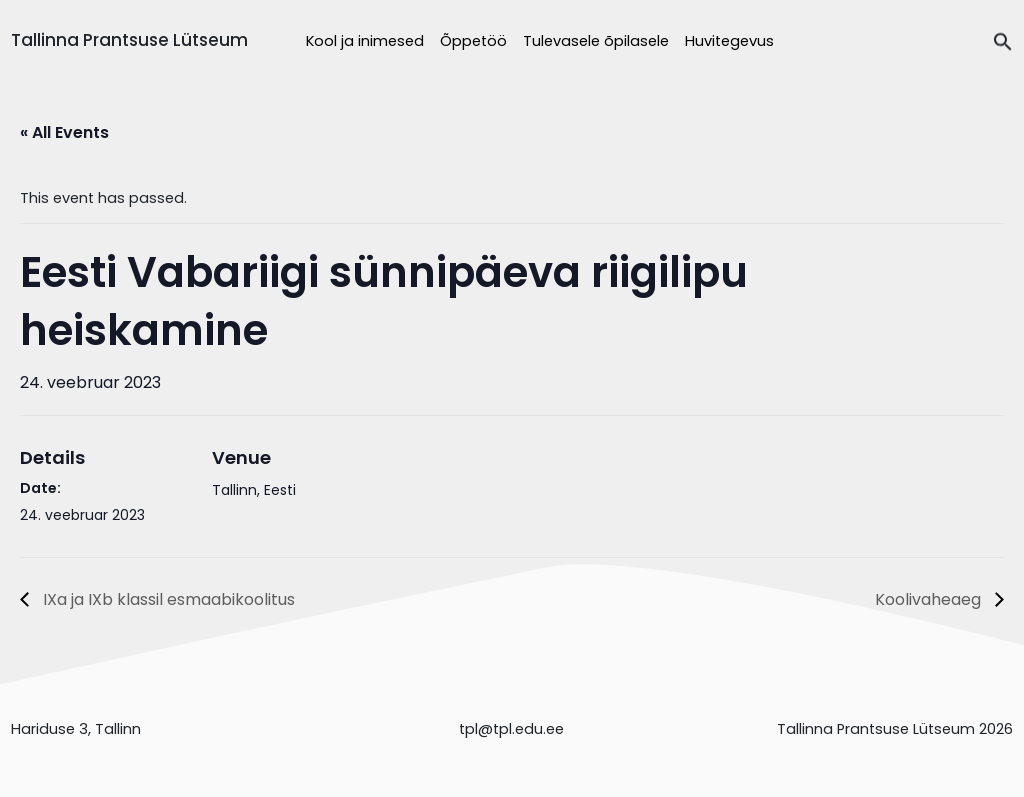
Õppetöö (473, 41)
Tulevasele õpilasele (596, 41)
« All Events (64, 132)
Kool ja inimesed (365, 41)
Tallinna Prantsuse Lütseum (129, 40)
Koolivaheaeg (930, 599)
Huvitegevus (729, 41)
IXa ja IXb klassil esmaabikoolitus (167, 599)
